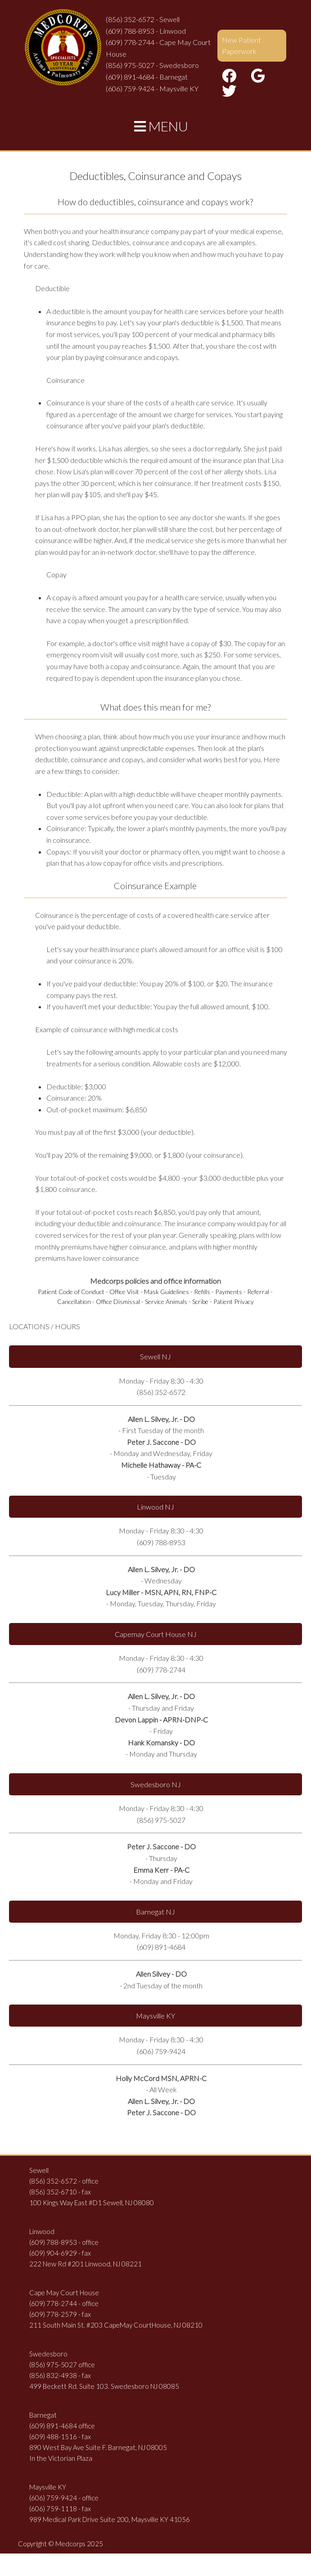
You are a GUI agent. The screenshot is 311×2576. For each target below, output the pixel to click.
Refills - (204, 1291)
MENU (161, 126)
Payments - (230, 1291)
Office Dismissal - (120, 1301)
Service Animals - (168, 1301)
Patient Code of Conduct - (73, 1291)
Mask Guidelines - (168, 1291)
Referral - (260, 1291)
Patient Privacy (233, 1301)
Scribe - (202, 1301)
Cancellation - (76, 1301)
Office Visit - (126, 1291)
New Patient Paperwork (241, 46)
